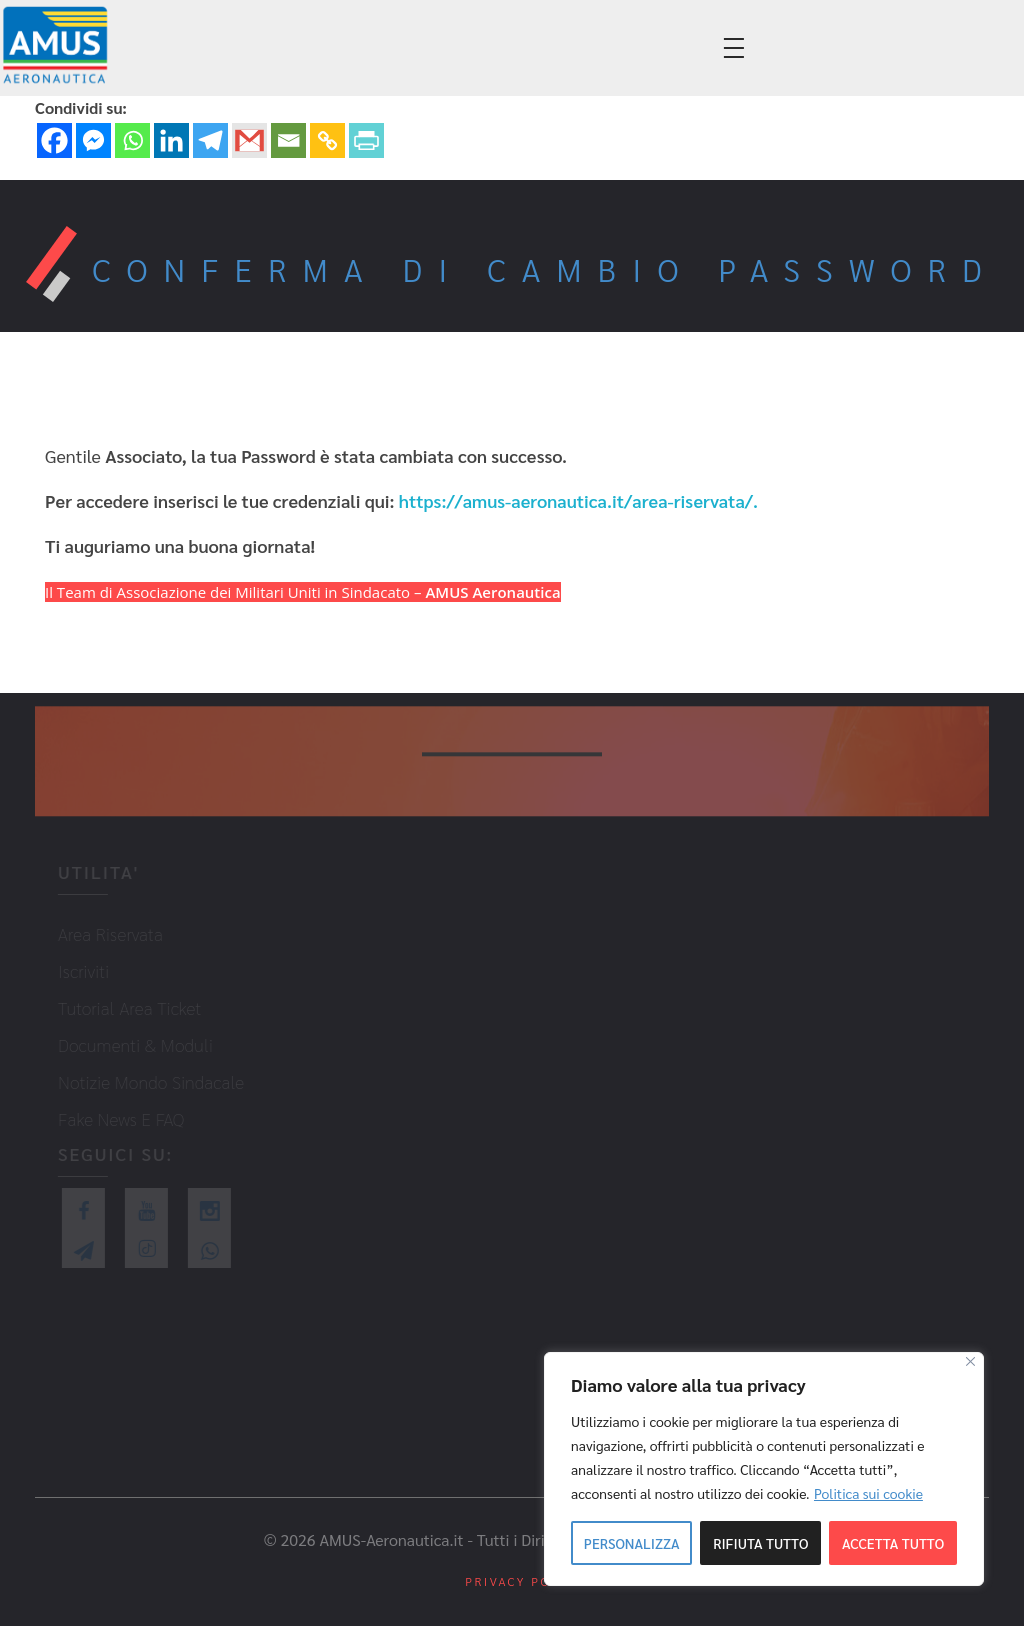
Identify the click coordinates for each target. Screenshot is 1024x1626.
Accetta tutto (893, 1543)
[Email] (288, 140)
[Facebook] (54, 140)
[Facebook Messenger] (93, 140)
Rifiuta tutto (760, 1543)
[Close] (970, 1361)
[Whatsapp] (132, 140)
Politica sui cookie (868, 1493)
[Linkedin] (171, 140)
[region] (764, 1469)
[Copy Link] (327, 140)
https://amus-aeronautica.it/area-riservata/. (578, 500)
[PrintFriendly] (366, 140)
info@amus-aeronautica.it (306, 49)
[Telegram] (210, 140)
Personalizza (632, 1543)
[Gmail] (249, 140)
